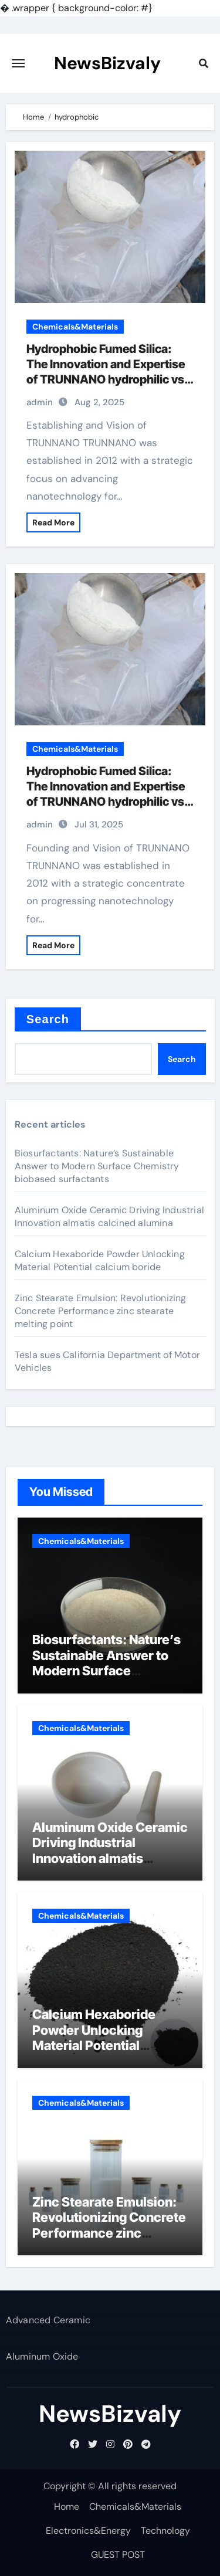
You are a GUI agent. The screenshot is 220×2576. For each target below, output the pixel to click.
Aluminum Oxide (42, 2356)
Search (47, 1019)
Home (66, 2506)
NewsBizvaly (107, 63)
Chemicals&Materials (75, 326)
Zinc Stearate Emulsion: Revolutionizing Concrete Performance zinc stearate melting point (101, 1311)
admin (39, 402)
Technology (165, 2530)
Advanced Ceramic (48, 2320)
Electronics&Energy (88, 2530)
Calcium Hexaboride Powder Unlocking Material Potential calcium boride (100, 1260)
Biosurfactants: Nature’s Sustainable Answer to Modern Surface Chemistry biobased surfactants (97, 1166)
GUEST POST (118, 2554)
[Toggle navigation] (18, 63)
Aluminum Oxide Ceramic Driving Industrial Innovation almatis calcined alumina (109, 1216)
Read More (53, 522)
